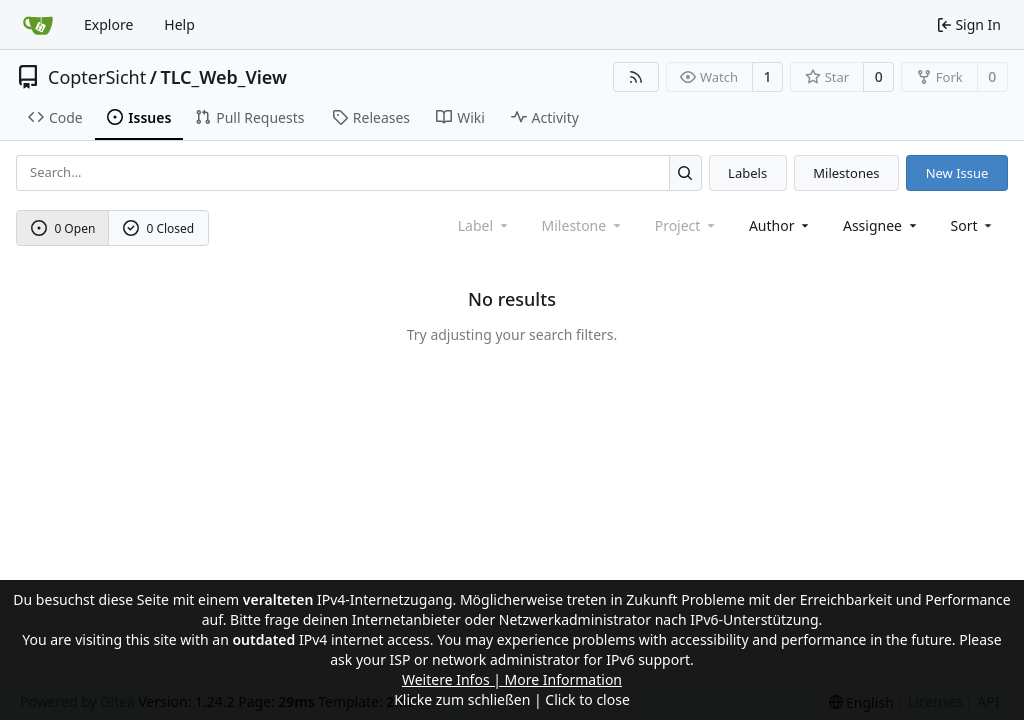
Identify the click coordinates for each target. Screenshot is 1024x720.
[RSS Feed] (636, 77)
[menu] (973, 225)
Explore (108, 24)
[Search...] (685, 172)
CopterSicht (97, 77)
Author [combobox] (780, 225)
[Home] (38, 25)
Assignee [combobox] (881, 225)
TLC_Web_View (223, 77)
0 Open (63, 228)
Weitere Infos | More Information (512, 679)
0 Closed (159, 228)
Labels (747, 173)
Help (179, 24)
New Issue (957, 173)
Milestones (846, 173)
